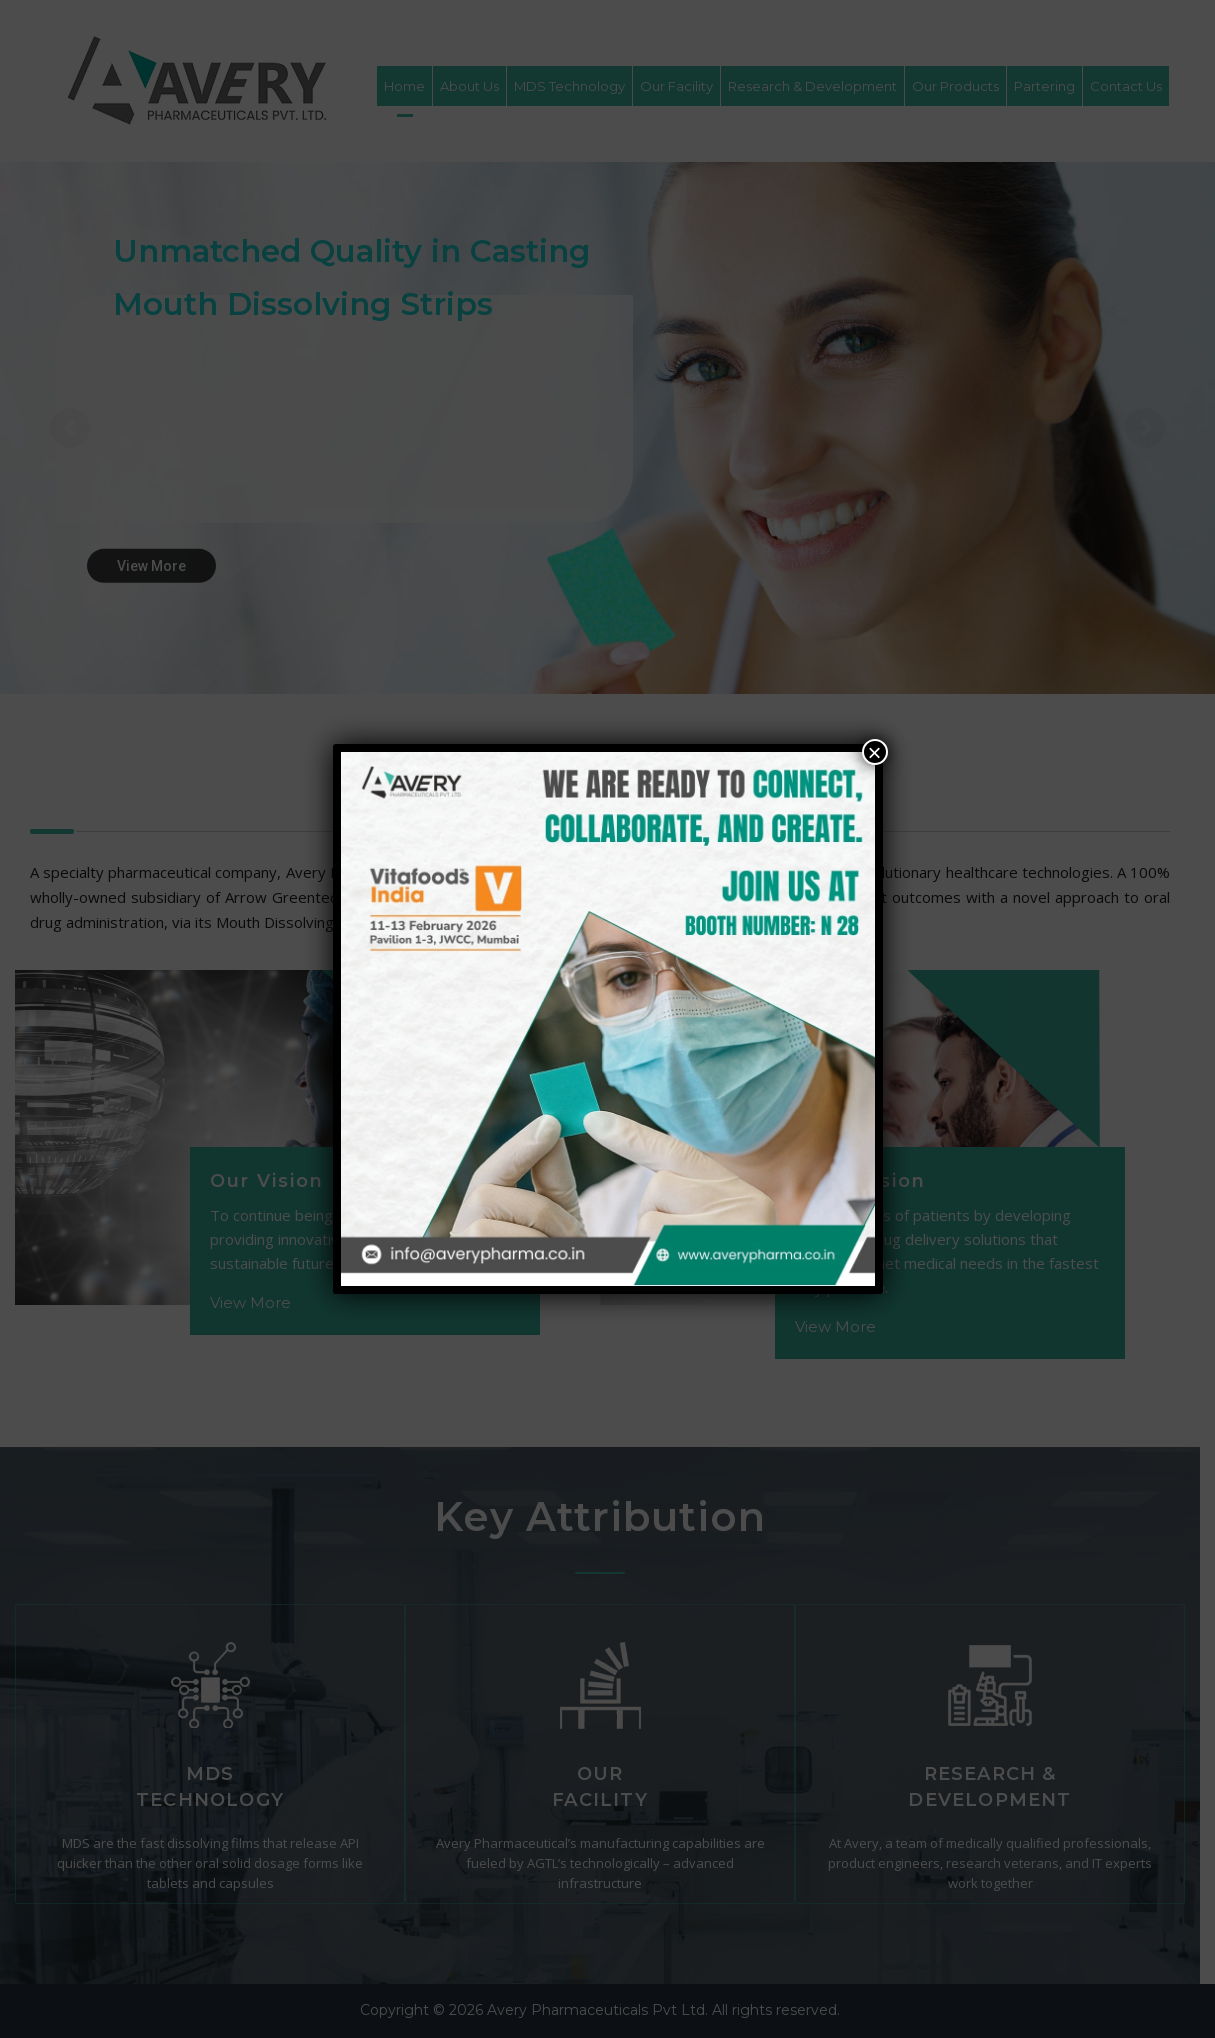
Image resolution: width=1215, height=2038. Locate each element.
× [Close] (874, 752)
